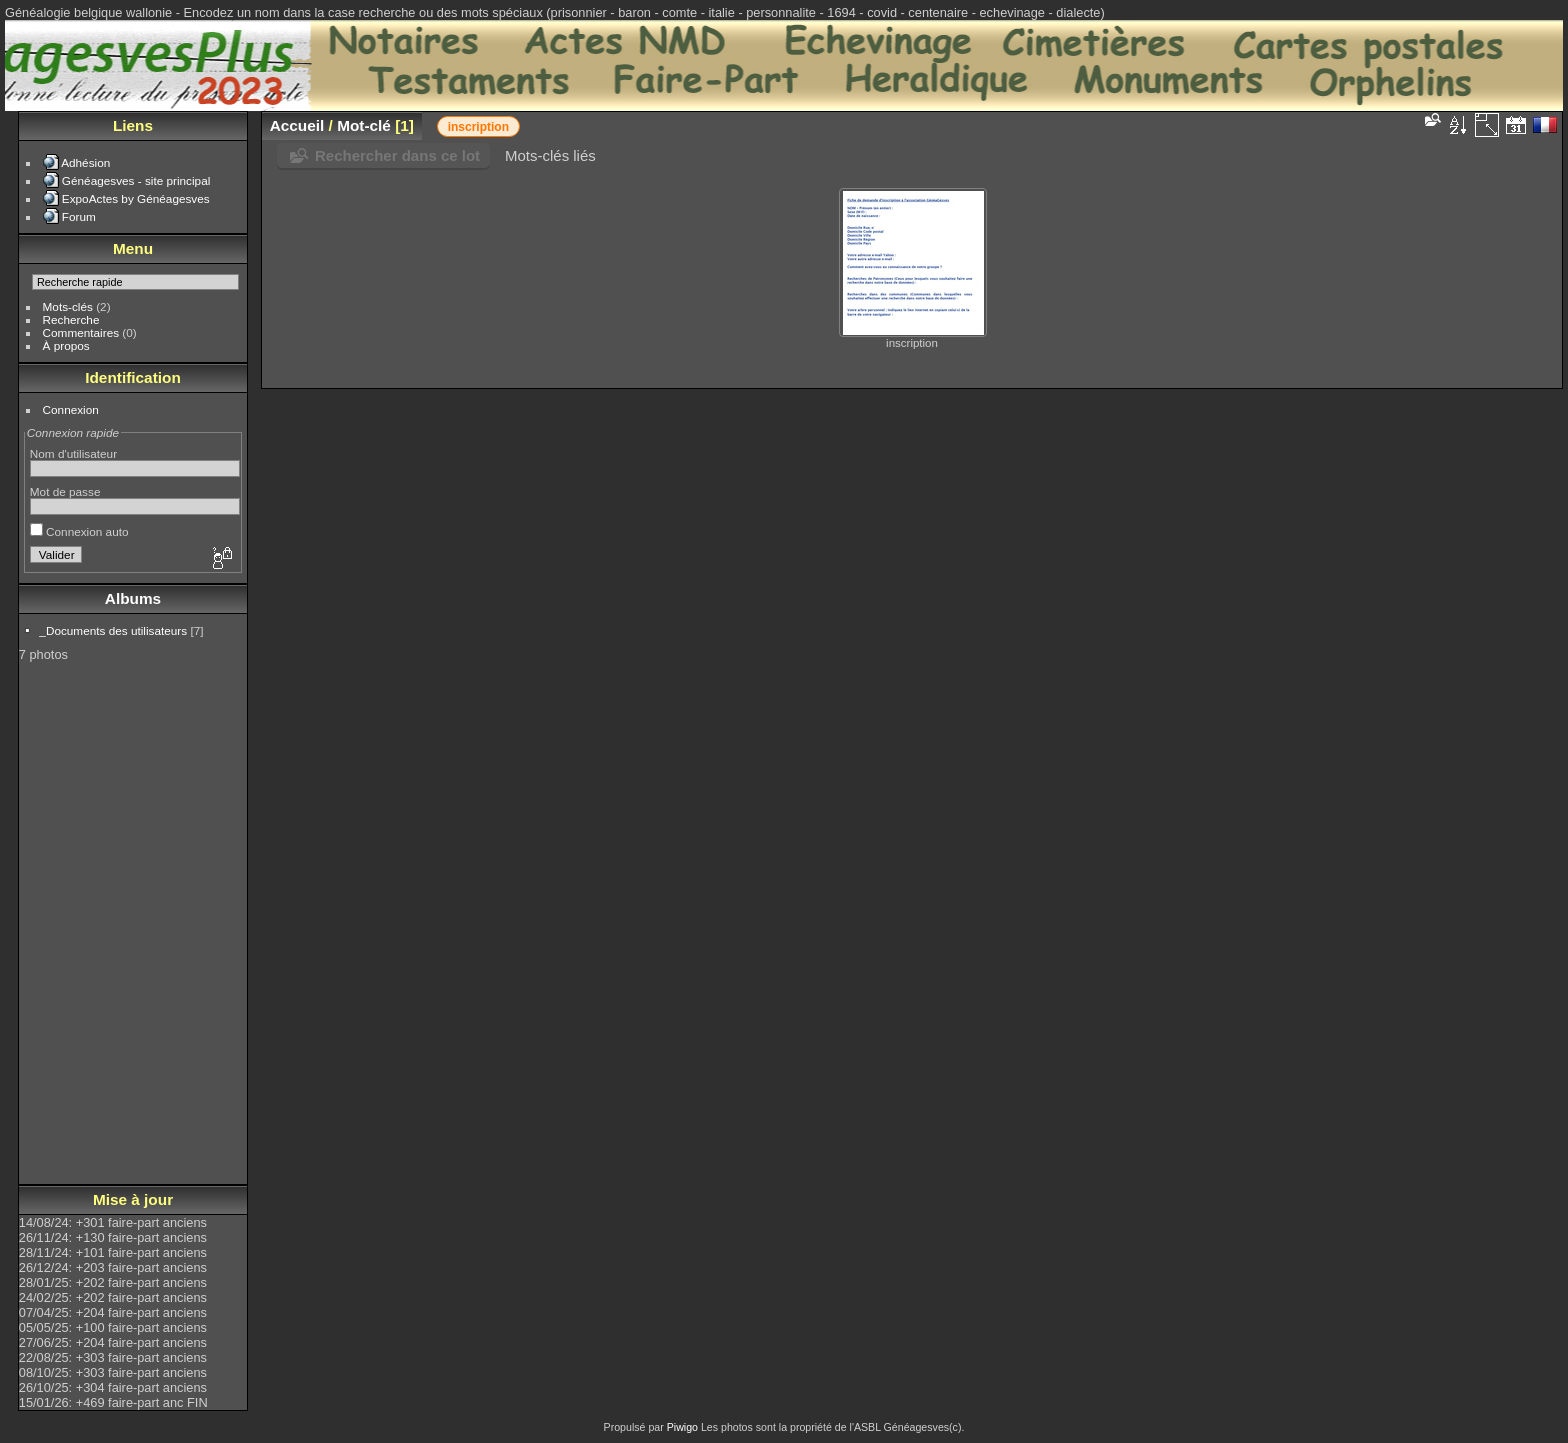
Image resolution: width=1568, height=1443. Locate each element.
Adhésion (85, 162)
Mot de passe (65, 491)
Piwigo (682, 1427)
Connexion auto (79, 531)
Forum (79, 216)
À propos (66, 345)
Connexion (71, 409)
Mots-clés (68, 306)
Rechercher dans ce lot (397, 155)
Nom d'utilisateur (73, 453)
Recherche (71, 319)
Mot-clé (364, 125)
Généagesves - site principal (136, 180)
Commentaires (81, 332)
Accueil (297, 125)
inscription (478, 127)
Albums (133, 598)
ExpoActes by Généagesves (136, 198)
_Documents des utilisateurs (113, 630)
